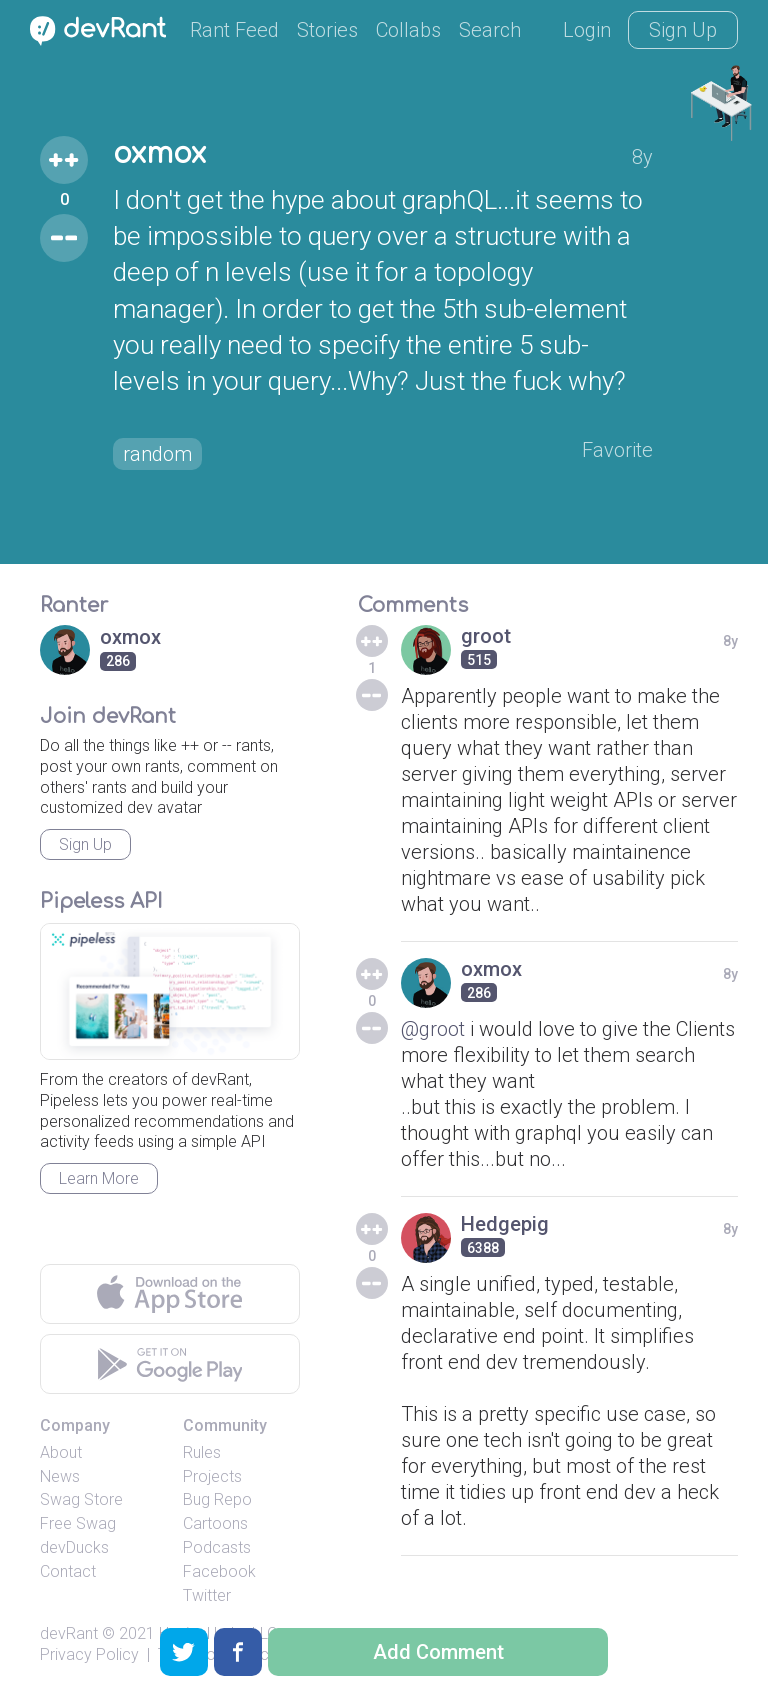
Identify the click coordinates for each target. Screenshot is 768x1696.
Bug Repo (217, 1499)
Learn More (99, 1178)
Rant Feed (234, 30)
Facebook (219, 1571)
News (60, 1476)
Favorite (617, 450)
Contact (68, 1571)
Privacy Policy (89, 1654)
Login (587, 30)
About (61, 1452)
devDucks (74, 1547)
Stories (327, 30)
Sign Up (683, 30)
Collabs (408, 30)
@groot (433, 1029)
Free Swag (78, 1523)
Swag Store (81, 1499)
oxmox (159, 154)
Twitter (207, 1595)
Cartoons (215, 1523)
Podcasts (217, 1547)
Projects (212, 1476)
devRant (69, 1633)
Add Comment (438, 1652)
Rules (202, 1452)
